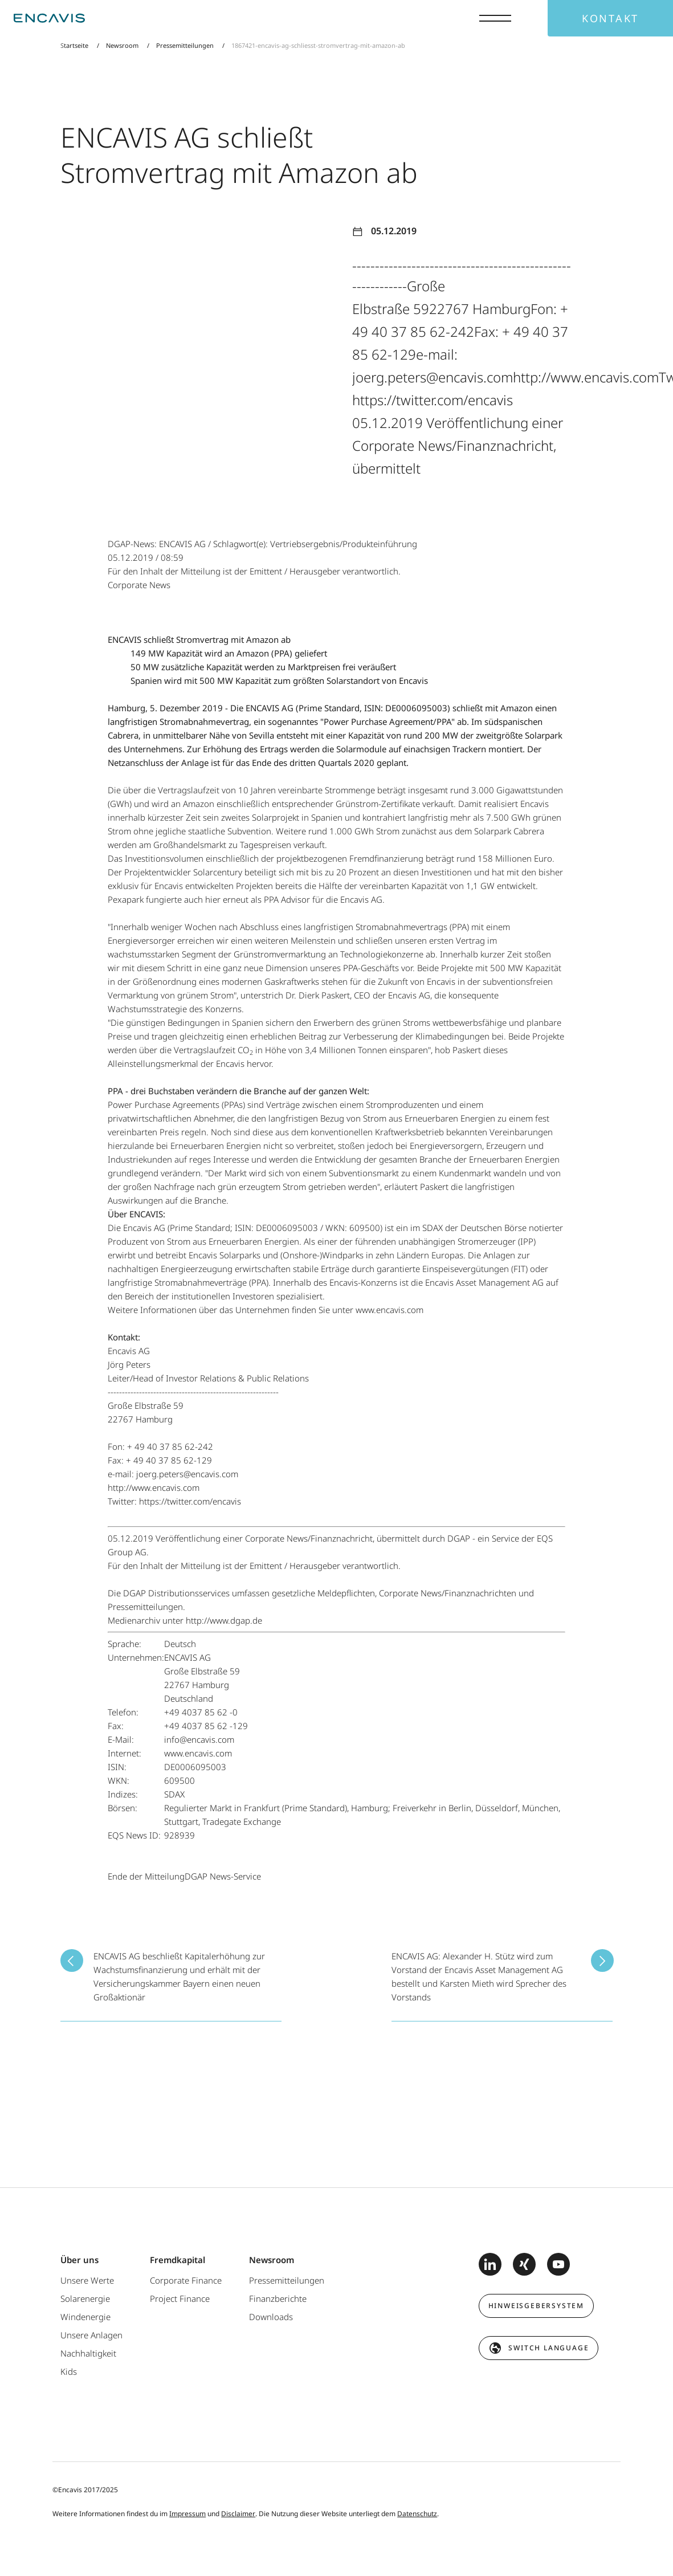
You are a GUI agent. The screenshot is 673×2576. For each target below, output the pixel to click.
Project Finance (180, 2298)
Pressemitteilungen (185, 45)
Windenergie (85, 2316)
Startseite (75, 45)
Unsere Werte (87, 2280)
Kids (68, 2371)
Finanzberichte (278, 2298)
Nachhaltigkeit (88, 2353)
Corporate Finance (186, 2280)
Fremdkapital (177, 2259)
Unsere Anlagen (91, 2335)
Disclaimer (238, 2513)
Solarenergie (85, 2298)
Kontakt (610, 18)
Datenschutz (417, 2513)
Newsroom (122, 45)
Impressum (187, 2513)
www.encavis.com (388, 1309)
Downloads (271, 2316)
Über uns (79, 2259)
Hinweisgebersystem (536, 2305)
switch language (548, 2348)
